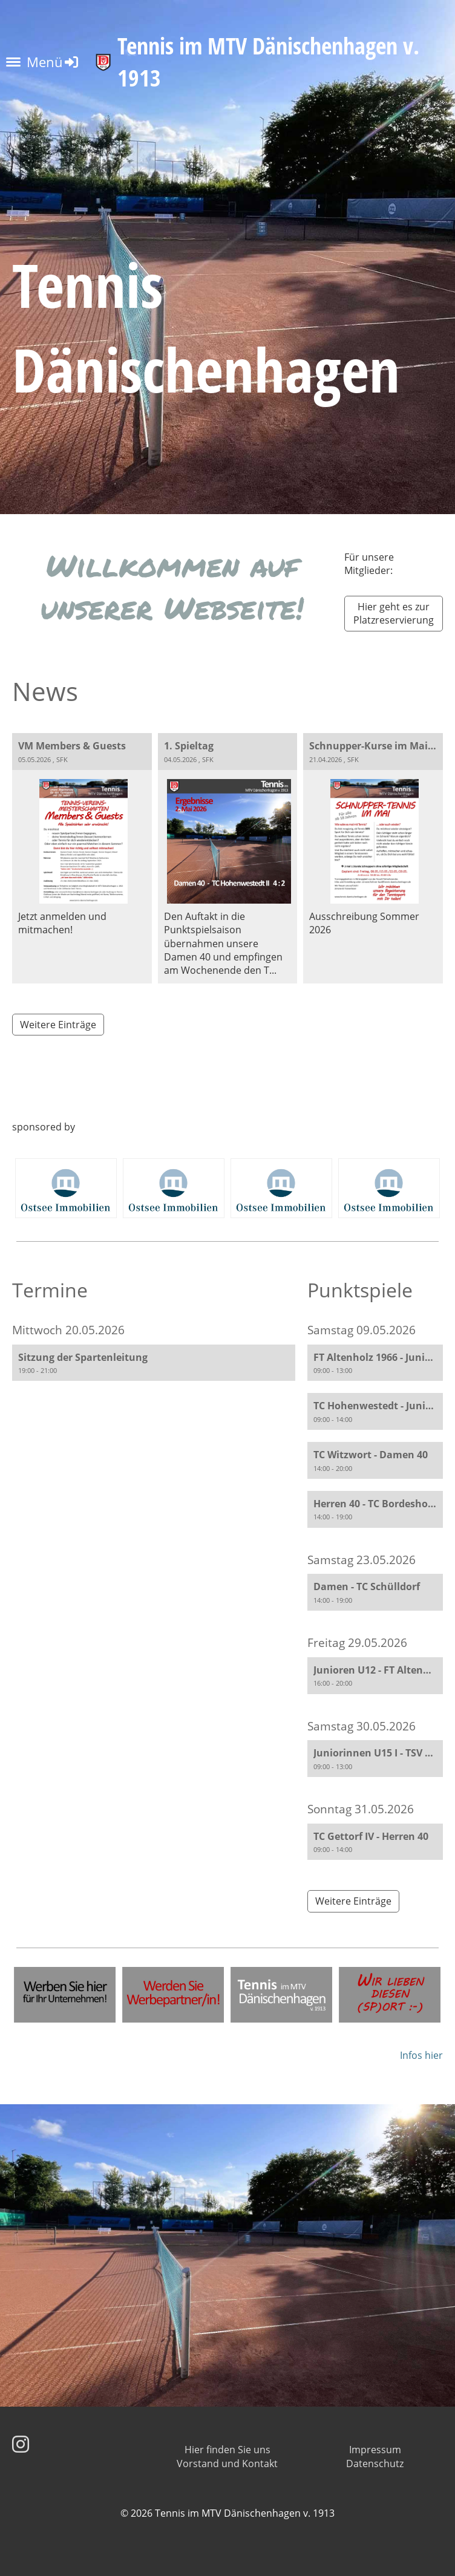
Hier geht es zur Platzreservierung (393, 613)
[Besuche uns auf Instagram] (20, 2444)
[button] (153, 1363)
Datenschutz (375, 2463)
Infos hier (421, 2055)
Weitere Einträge (58, 1024)
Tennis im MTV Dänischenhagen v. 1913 (268, 61)
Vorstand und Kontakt (227, 2463)
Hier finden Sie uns (227, 2449)
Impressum (375, 2449)
